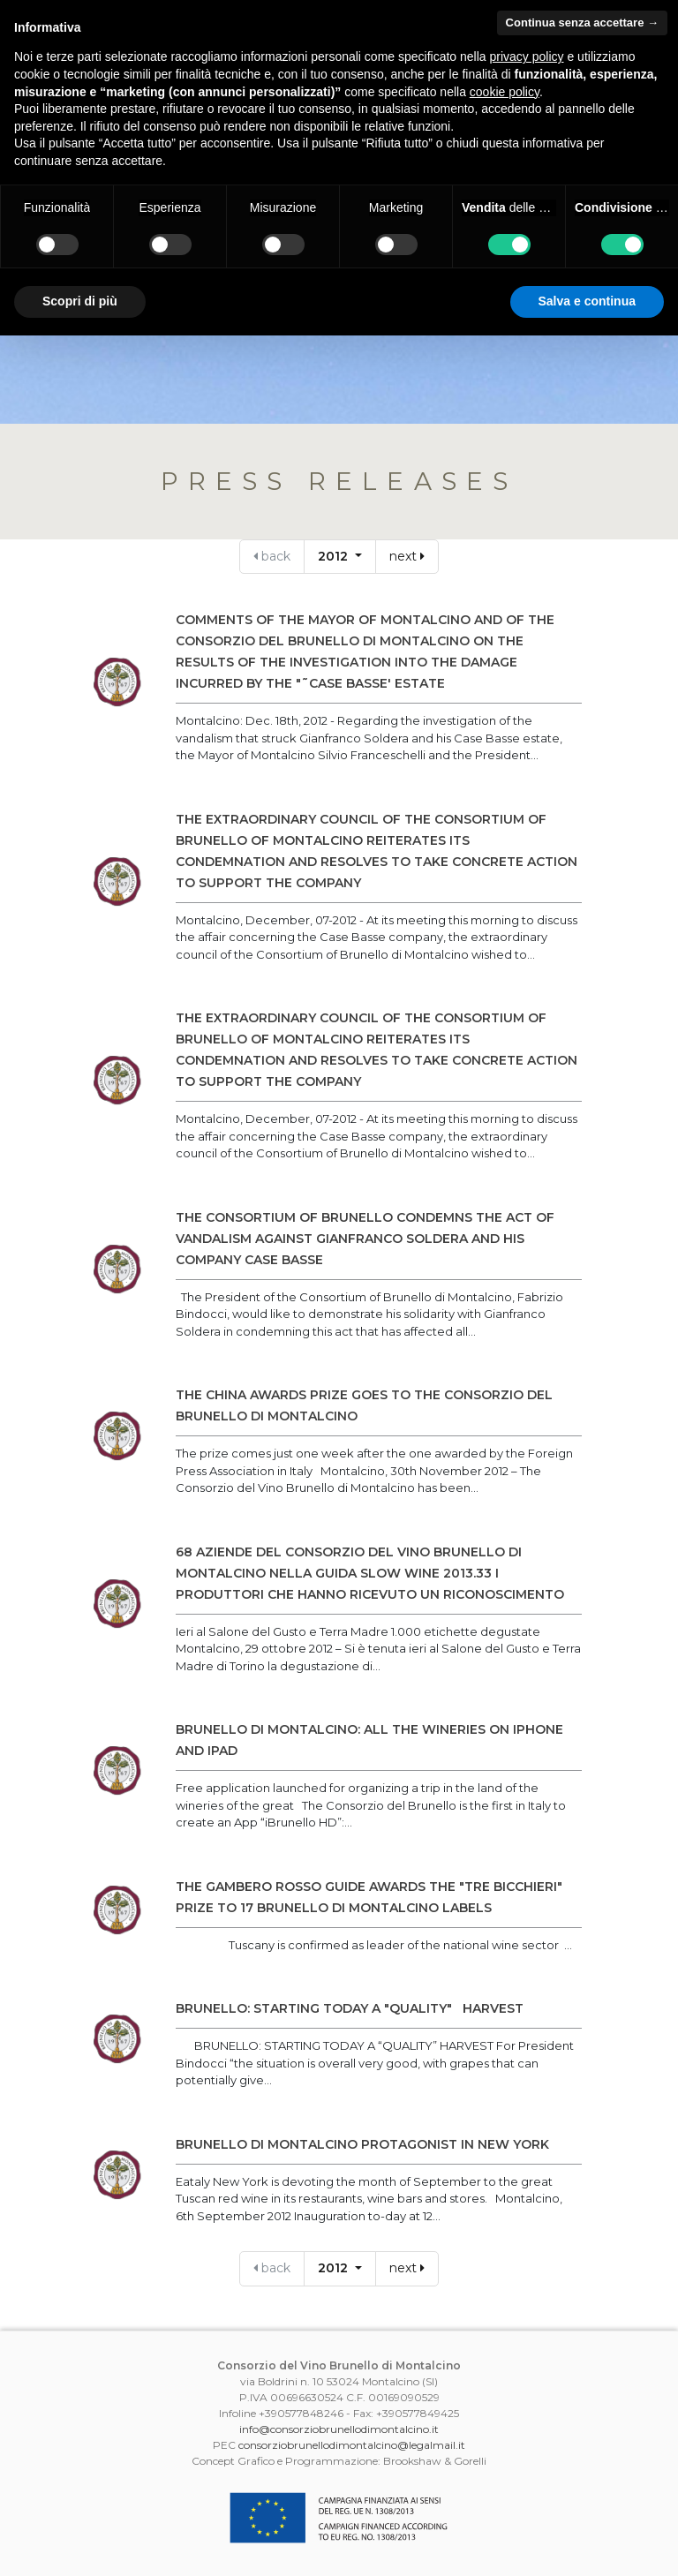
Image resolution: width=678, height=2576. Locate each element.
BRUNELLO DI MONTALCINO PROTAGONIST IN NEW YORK (362, 2144)
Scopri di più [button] (79, 301)
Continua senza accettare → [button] (582, 22)
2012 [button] (334, 556)
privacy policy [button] (527, 56)
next (407, 556)
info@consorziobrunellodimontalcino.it (339, 2429)
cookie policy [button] (504, 92)
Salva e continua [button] (587, 301)
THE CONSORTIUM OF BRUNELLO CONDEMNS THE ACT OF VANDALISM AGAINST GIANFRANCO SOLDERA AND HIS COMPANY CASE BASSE (365, 1238)
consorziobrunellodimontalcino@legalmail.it (351, 2445)
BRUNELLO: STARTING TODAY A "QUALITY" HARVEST (350, 2008)
